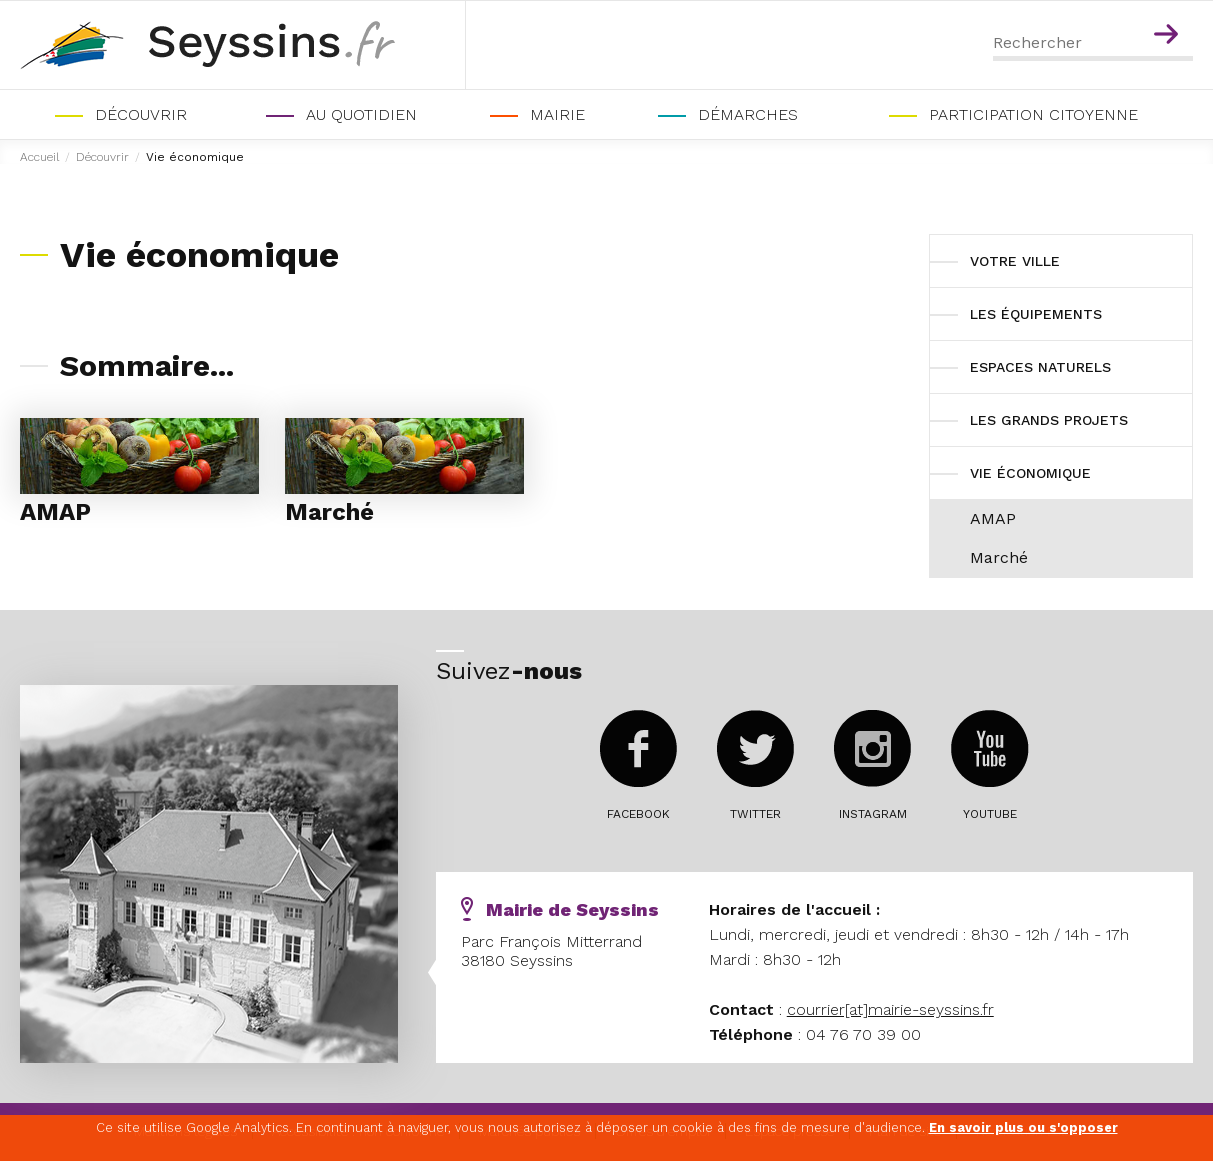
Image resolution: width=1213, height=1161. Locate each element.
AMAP (55, 512)
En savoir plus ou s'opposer (1023, 1127)
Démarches (748, 114)
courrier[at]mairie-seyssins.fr (890, 1009)
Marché (329, 512)
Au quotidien (361, 114)
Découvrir (141, 114)
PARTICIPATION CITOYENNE (1033, 114)
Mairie (557, 114)
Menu (1126, 8)
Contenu (1169, 8)
